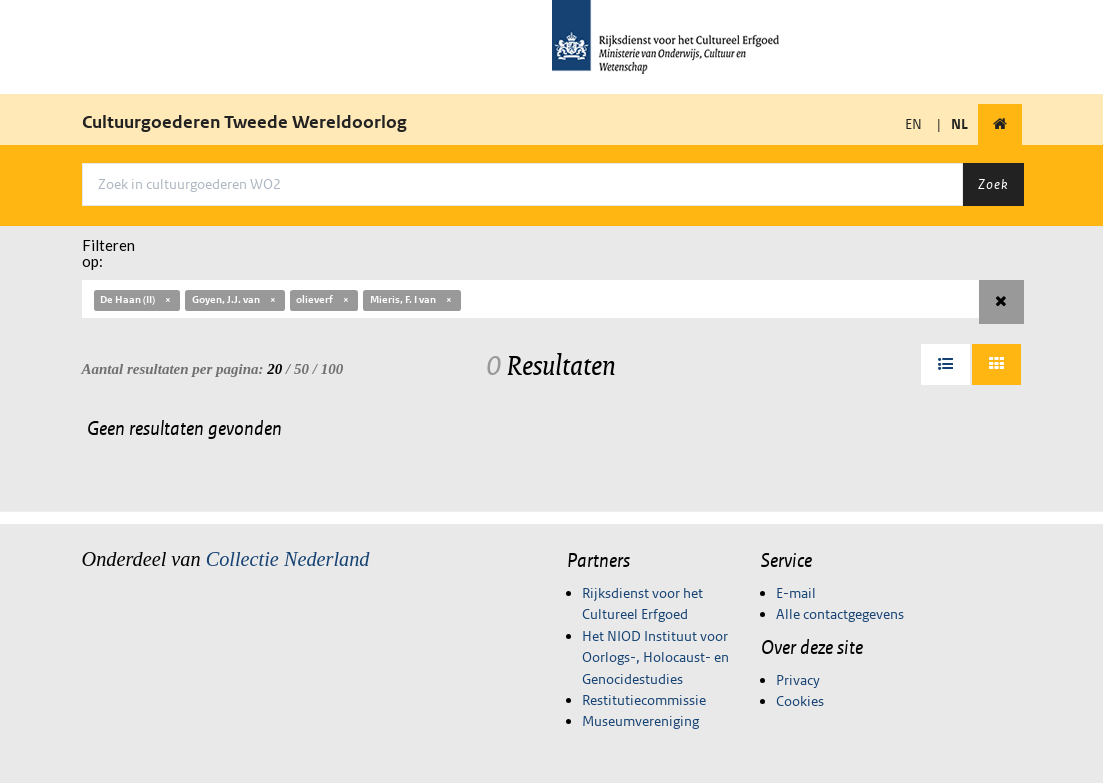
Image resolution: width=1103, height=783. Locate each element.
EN (913, 124)
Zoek (993, 184)
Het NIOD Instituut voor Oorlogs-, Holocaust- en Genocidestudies (655, 657)
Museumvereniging (640, 721)
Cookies (800, 701)
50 (301, 369)
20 (274, 369)
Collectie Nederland (288, 559)
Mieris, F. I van (412, 299)
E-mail (796, 593)
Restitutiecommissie (644, 700)
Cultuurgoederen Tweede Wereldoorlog (244, 122)
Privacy (798, 680)
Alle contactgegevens (840, 614)
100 (332, 369)
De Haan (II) (136, 299)
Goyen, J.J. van (235, 299)
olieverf (323, 299)
